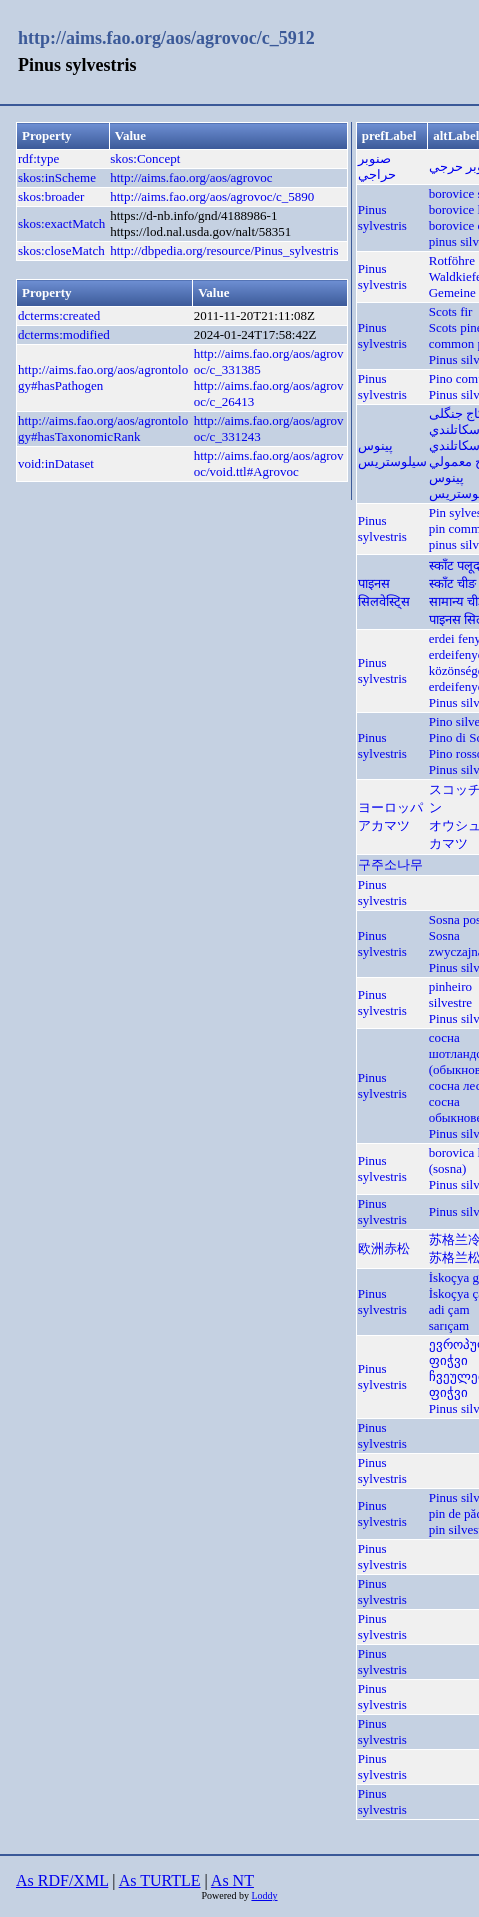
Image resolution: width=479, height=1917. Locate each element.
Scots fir (451, 311)
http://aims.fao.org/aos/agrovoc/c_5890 (212, 196)
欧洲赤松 (384, 1248)
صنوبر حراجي (377, 166)
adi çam (449, 1309)
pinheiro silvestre (450, 994)
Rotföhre (452, 260)
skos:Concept (145, 158)
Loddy (264, 1895)
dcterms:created (59, 315)
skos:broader (51, 196)
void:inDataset (56, 463)
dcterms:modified (64, 334)
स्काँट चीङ (452, 583)
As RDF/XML (62, 1880)
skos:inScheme (57, 177)
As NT (232, 1880)
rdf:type (38, 158)
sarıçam (449, 1325)
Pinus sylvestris (382, 217)
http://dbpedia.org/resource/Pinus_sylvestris (224, 250)
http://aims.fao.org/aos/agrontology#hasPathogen (103, 377)
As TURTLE (160, 1880)
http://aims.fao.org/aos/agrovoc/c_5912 (166, 38)
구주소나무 (390, 864)
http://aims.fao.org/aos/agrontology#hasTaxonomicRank (103, 428)
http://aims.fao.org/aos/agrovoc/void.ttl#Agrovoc (269, 463)
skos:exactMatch (61, 223)
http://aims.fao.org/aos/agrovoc (191, 177)
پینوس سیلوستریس (392, 453)
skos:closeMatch (61, 250)
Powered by (226, 1895)
